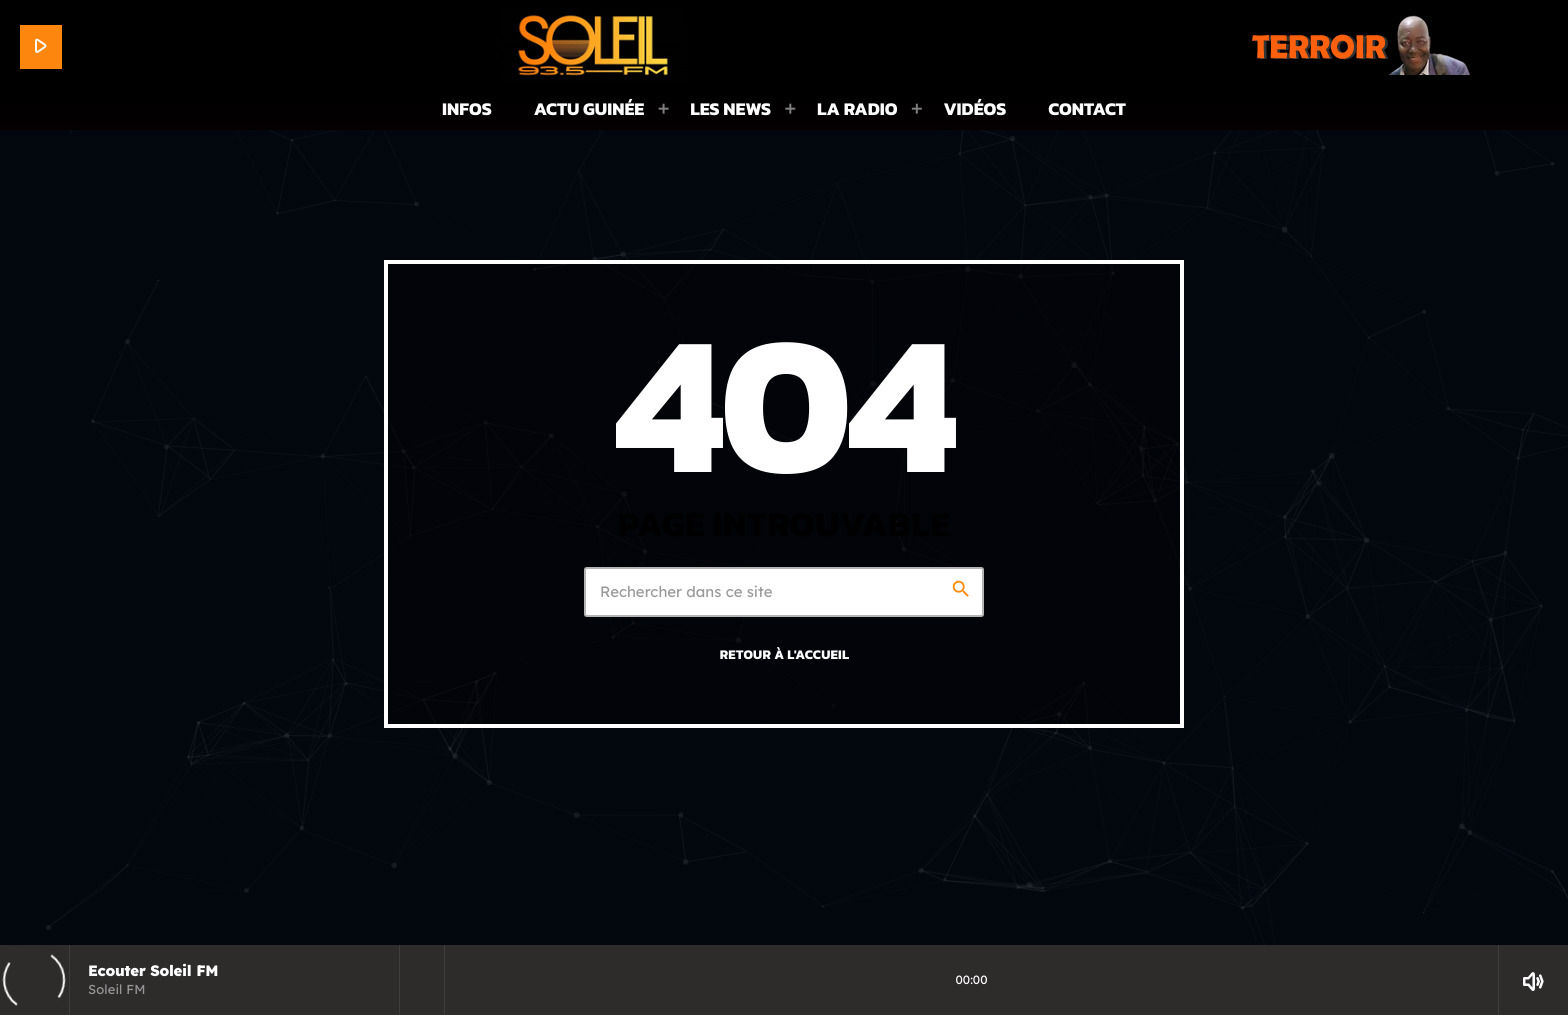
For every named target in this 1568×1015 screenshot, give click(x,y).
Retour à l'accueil (785, 655)
